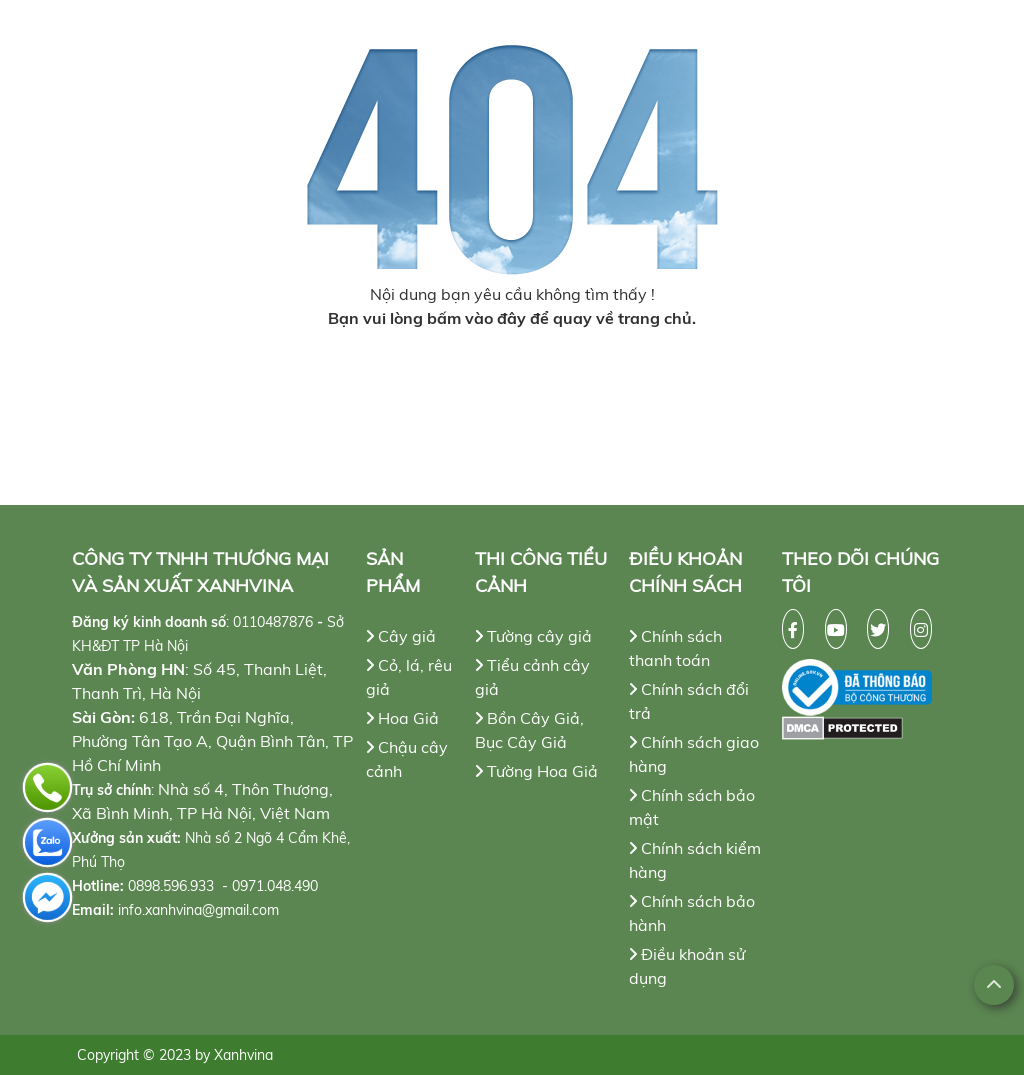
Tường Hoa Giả (536, 771)
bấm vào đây (476, 318)
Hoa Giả (402, 718)
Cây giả (401, 636)
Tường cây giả (533, 636)
